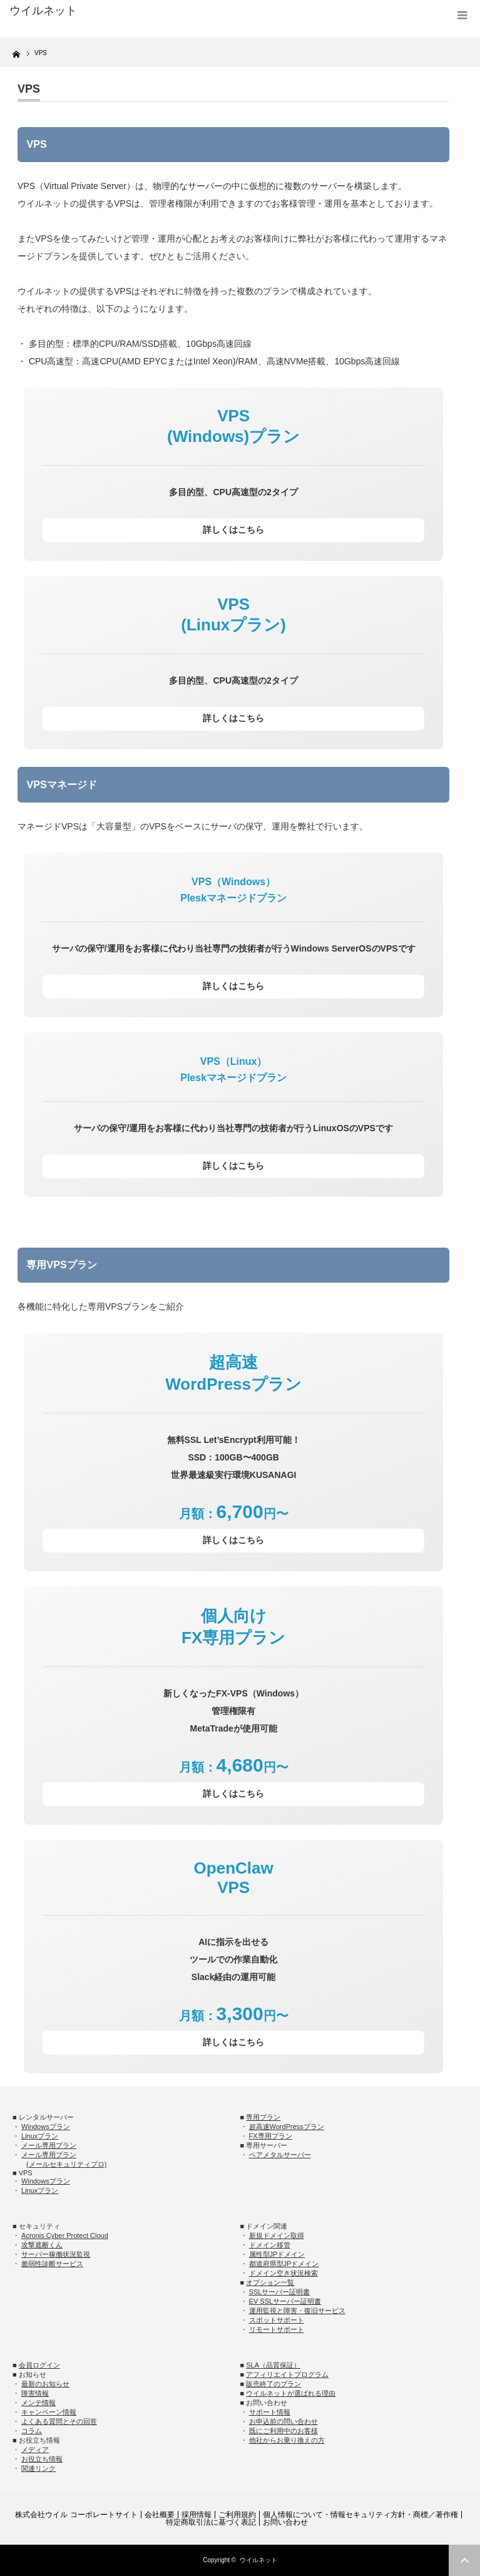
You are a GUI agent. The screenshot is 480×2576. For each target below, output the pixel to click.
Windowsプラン (45, 2126)
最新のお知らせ (45, 2384)
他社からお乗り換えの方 (287, 2440)
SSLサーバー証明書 (279, 2292)
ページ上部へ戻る (464, 2560)
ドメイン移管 (269, 2245)
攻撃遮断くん (42, 2245)
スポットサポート (276, 2320)
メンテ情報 (38, 2402)
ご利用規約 (237, 2514)
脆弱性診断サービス (52, 2263)
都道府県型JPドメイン (284, 2263)
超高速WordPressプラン (286, 2126)
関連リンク (38, 2468)
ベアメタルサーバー (280, 2154)
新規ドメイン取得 (276, 2235)
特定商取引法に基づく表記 (211, 2522)
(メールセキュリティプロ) (66, 2164)
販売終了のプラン (273, 2384)
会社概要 (160, 2514)
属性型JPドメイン (277, 2254)
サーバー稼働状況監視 (55, 2254)
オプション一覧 (270, 2282)
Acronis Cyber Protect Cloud (64, 2235)
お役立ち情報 (42, 2459)
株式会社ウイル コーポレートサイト (76, 2514)
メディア (35, 2449)
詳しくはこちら (233, 530)
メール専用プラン (48, 2145)
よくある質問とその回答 (59, 2421)
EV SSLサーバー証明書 (285, 2301)
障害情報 (35, 2393)
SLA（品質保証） (273, 2365)
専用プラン (263, 2117)
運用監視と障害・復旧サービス (297, 2310)
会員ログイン (39, 2365)
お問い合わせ (285, 2522)
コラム (31, 2431)
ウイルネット (258, 2560)
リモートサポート (276, 2329)
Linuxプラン (39, 2136)
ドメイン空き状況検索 (283, 2273)
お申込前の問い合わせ (283, 2421)
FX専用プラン (270, 2136)
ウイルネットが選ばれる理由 (290, 2393)
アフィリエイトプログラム (287, 2374)
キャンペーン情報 (48, 2412)
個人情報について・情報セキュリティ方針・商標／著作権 (360, 2514)
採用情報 (196, 2514)
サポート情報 (269, 2412)
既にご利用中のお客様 (283, 2431)
